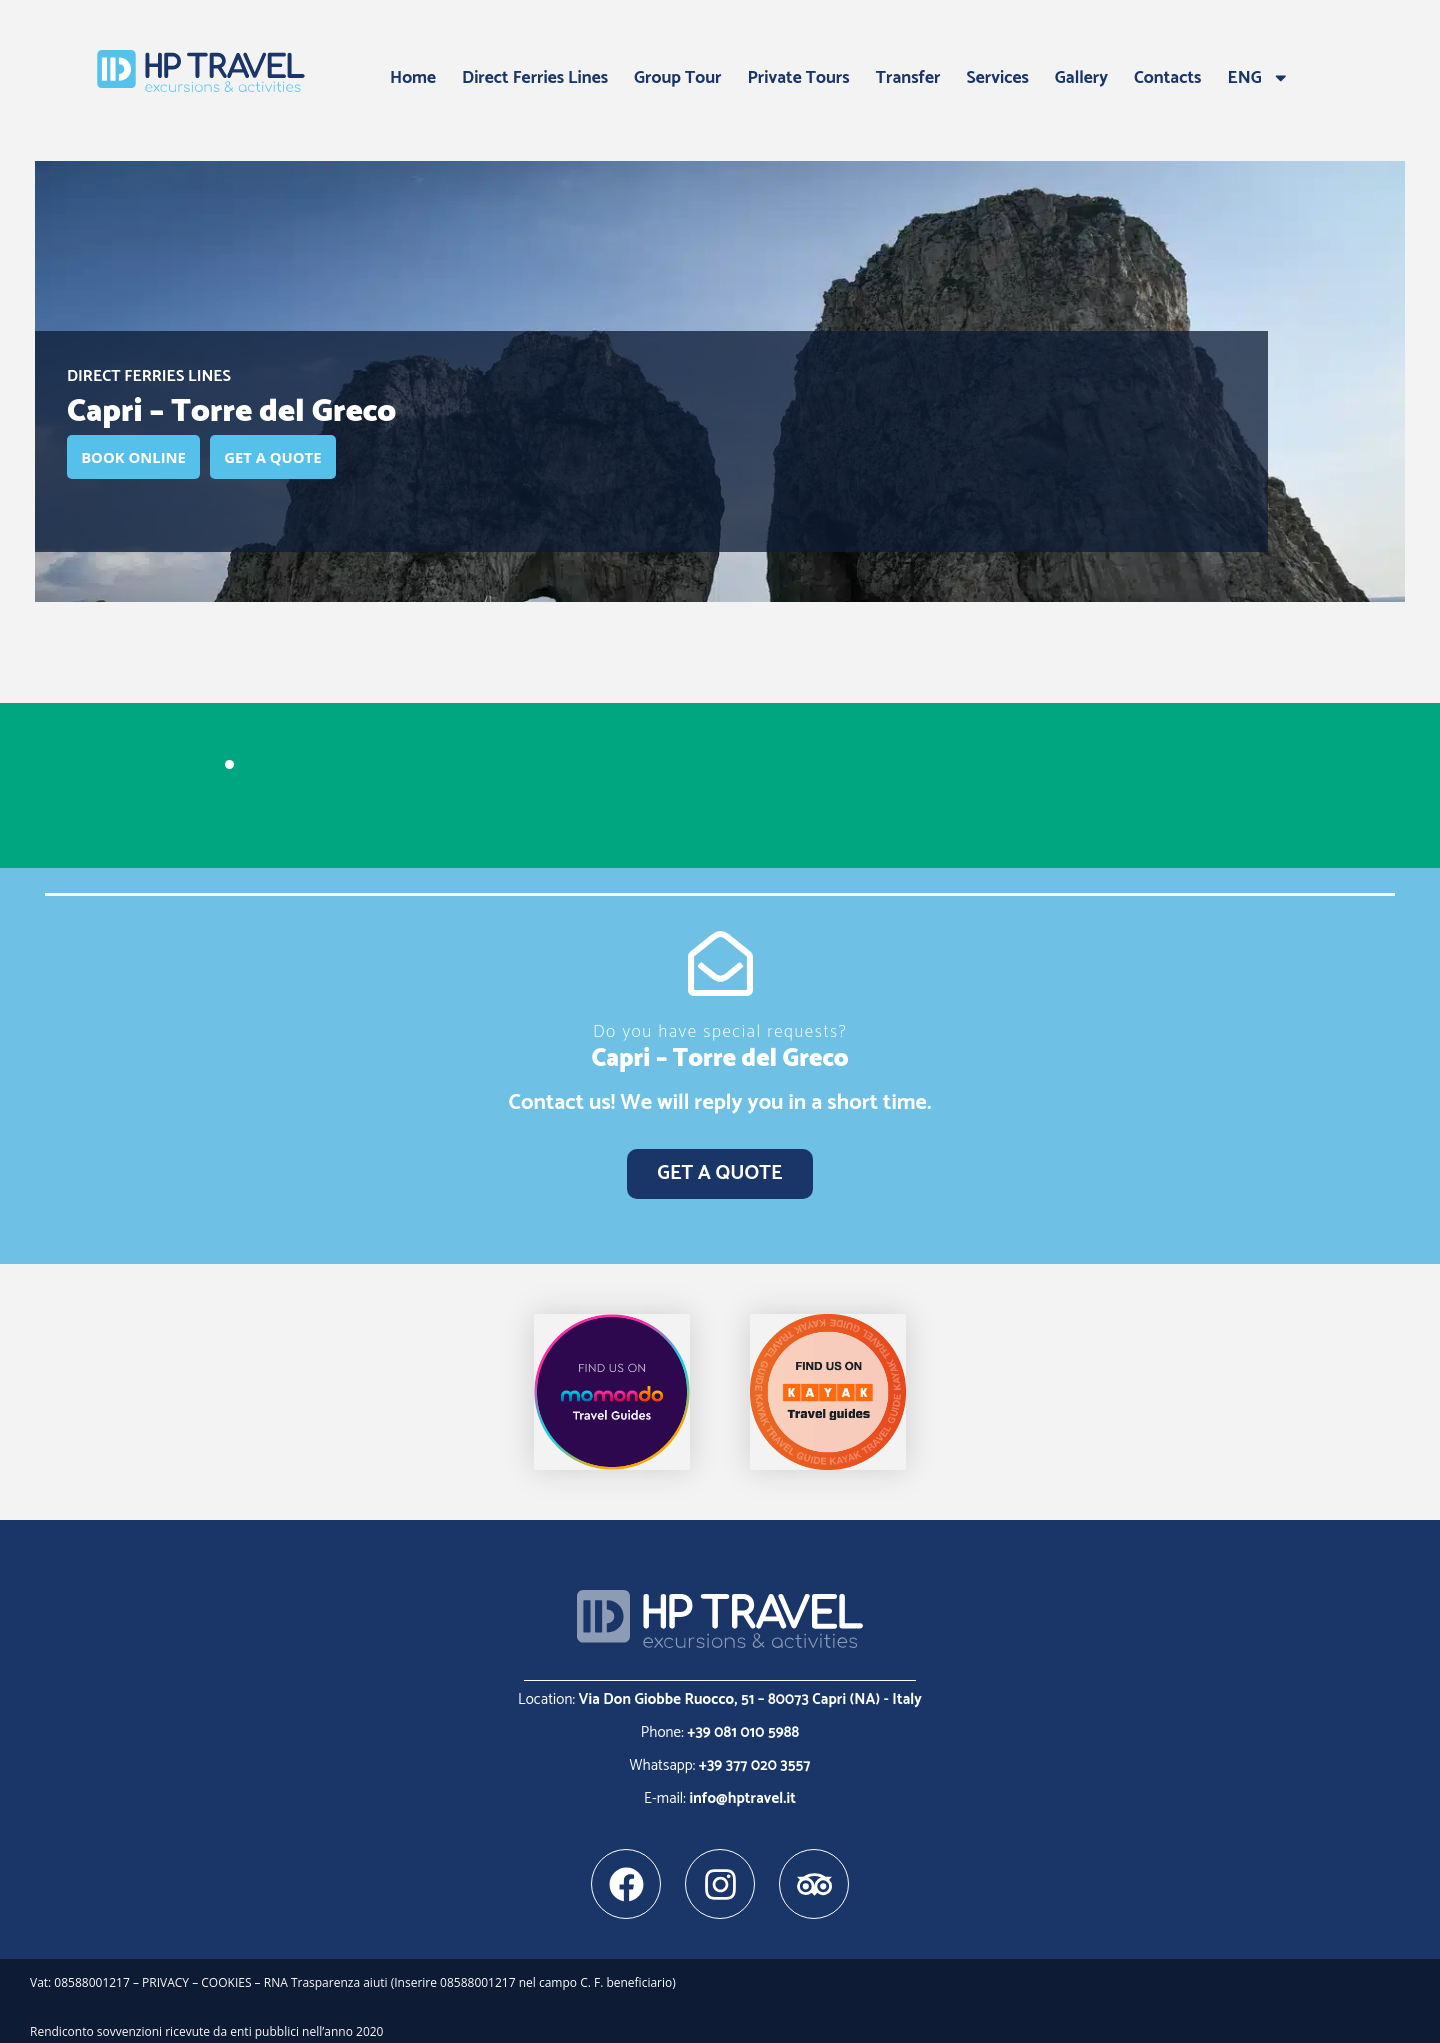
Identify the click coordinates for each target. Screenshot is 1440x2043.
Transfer (908, 78)
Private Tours (799, 78)
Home (413, 78)
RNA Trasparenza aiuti (327, 1971)
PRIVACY (165, 1971)
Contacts (1168, 78)
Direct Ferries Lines (535, 78)
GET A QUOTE (302, 458)
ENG (1259, 78)
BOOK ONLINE (143, 458)
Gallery (1081, 78)
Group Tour (677, 78)
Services (998, 78)
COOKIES (226, 1971)
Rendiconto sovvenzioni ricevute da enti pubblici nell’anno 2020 (206, 2019)
